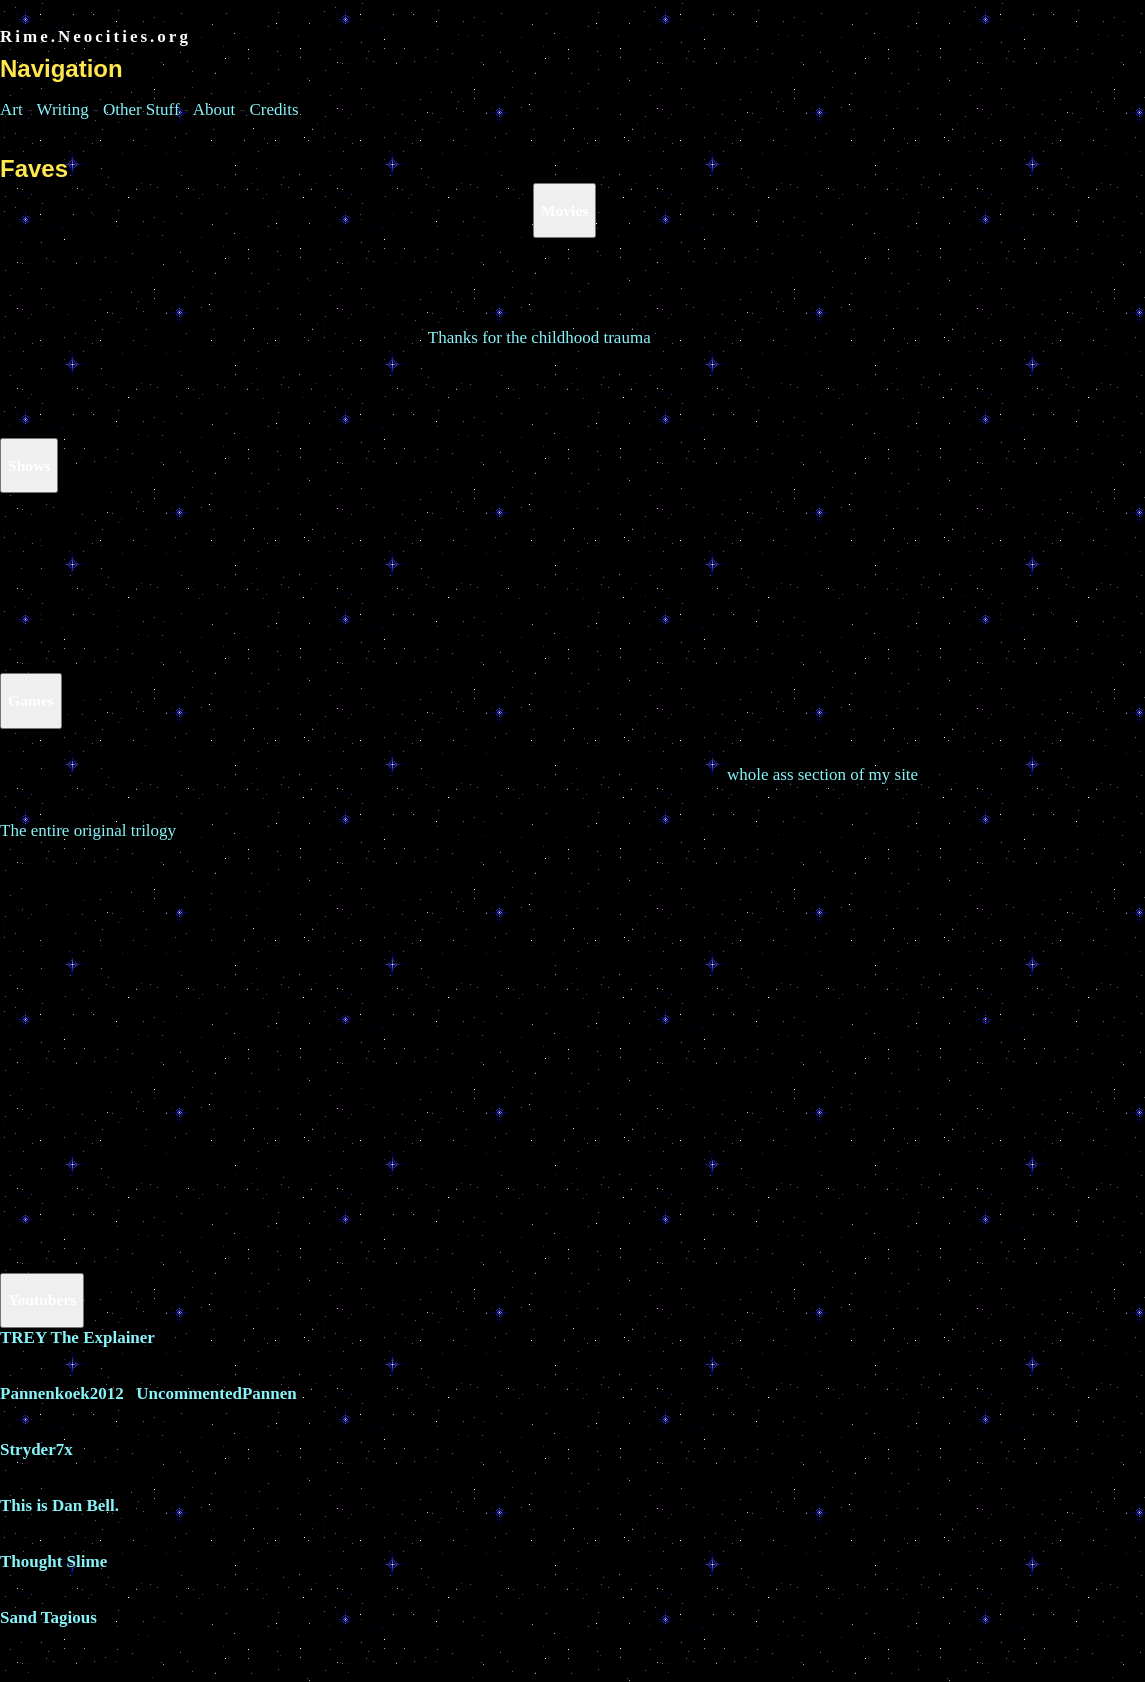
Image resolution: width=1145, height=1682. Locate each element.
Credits (273, 109)
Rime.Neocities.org (95, 36)
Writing (63, 109)
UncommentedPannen (216, 1393)
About (214, 109)
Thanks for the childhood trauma (539, 337)
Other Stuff (141, 109)
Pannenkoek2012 (62, 1393)
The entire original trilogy (88, 830)
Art (11, 109)
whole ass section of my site (822, 774)
